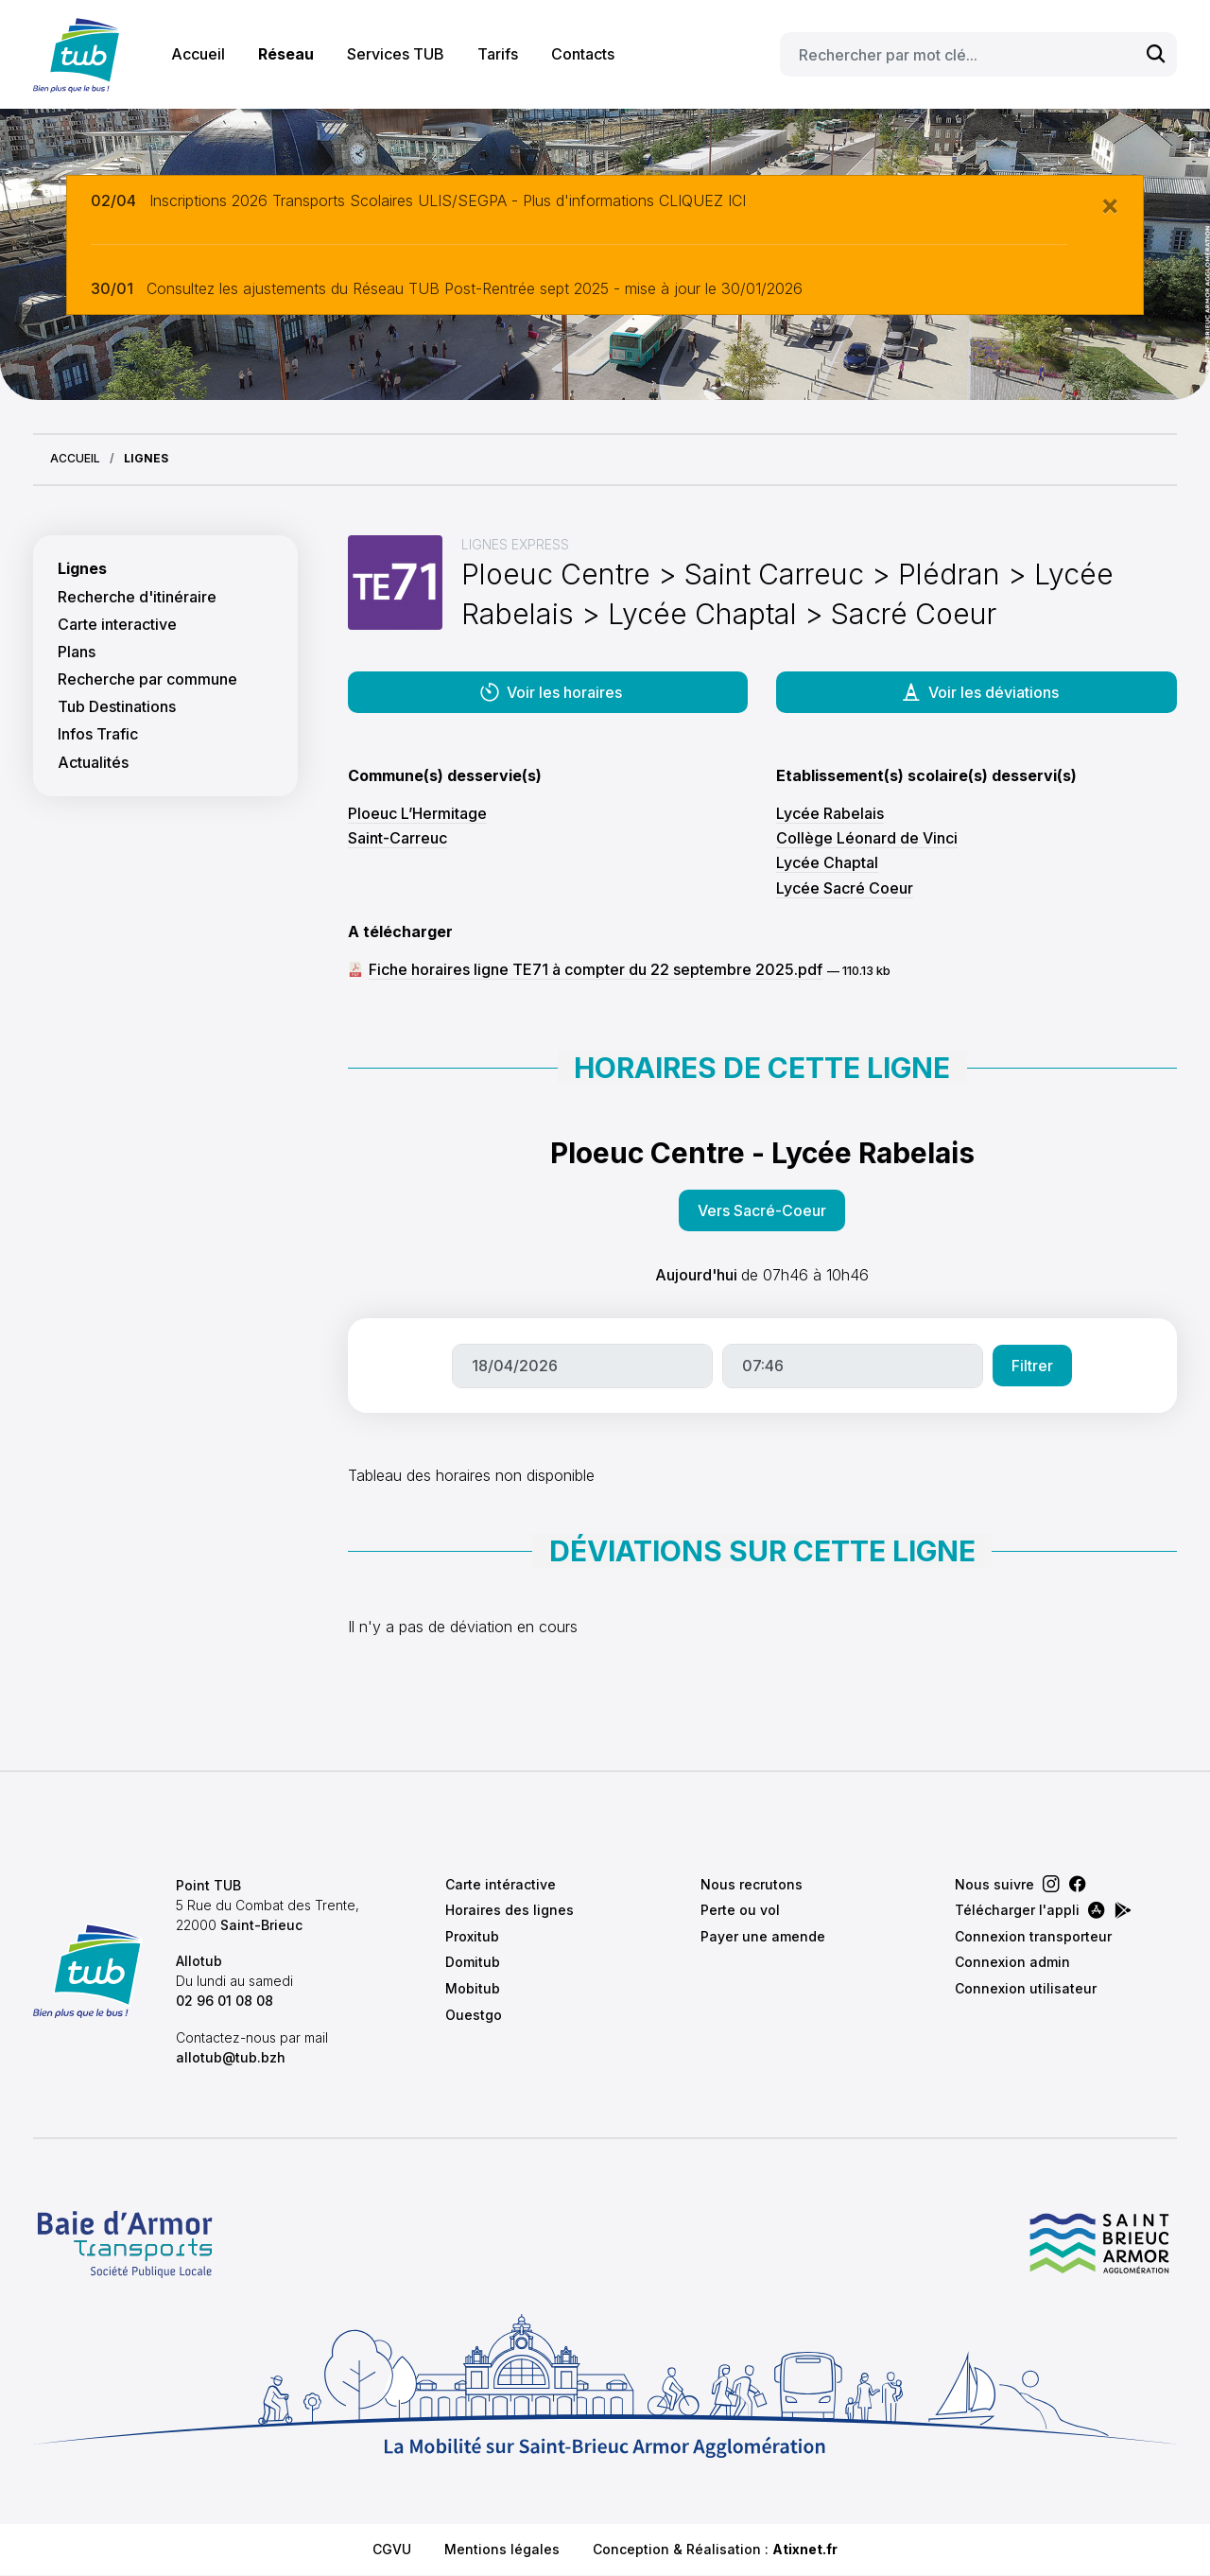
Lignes (82, 569)
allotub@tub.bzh (230, 2057)
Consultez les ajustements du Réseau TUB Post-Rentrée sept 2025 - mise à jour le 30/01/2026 (475, 288)
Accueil (198, 53)
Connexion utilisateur (1026, 1988)
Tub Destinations (117, 707)
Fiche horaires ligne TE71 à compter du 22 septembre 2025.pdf (595, 969)
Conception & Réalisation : (715, 2549)
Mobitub (472, 1988)
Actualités (93, 763)
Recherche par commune (147, 679)
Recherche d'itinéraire (137, 597)
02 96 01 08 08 (224, 2001)
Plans (76, 652)
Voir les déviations (979, 692)
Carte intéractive (500, 1884)
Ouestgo (473, 2015)
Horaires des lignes (509, 1910)
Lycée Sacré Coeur (844, 888)
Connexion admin (1012, 1962)
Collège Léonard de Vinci (867, 837)
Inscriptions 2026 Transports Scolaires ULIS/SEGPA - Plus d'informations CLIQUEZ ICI (447, 200)
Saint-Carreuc (397, 837)
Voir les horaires (550, 692)
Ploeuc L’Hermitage (417, 813)
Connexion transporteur (1033, 1936)
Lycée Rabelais (830, 813)
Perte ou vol (740, 1910)
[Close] (1110, 204)
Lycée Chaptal (827, 862)
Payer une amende (762, 1936)
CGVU (391, 2549)
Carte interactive (117, 625)
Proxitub (472, 1936)
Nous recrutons (751, 1884)
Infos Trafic (98, 734)
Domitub (472, 1962)
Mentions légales (502, 2549)
